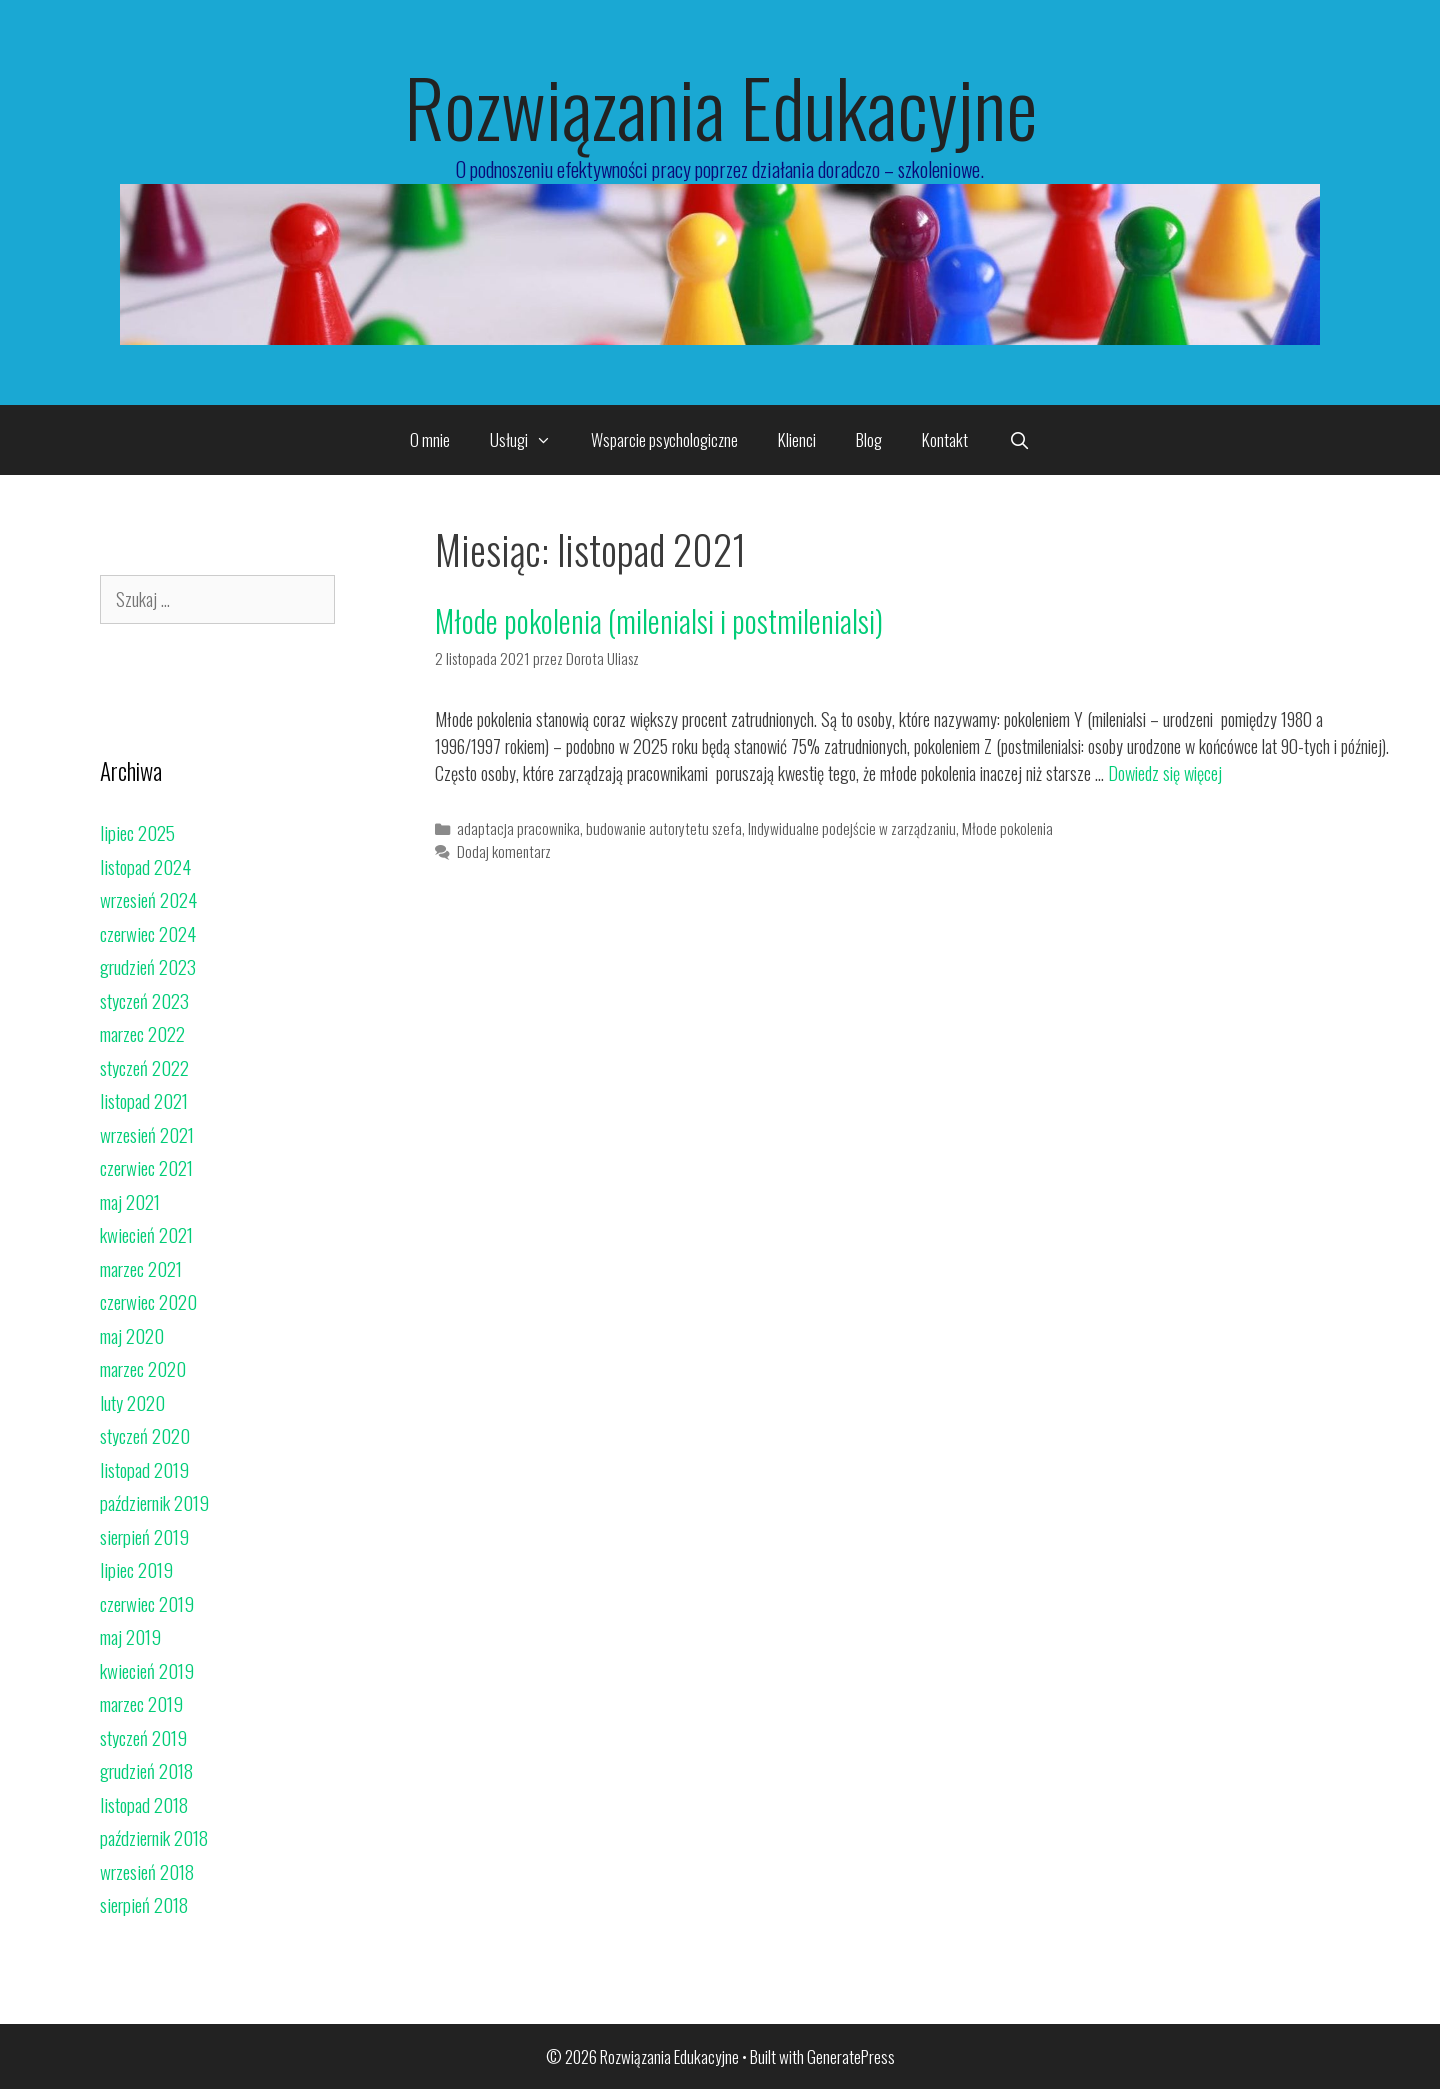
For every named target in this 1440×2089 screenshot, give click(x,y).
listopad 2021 (144, 1100)
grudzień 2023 (148, 966)
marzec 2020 (143, 1368)
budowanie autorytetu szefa (664, 828)
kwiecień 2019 (147, 1670)
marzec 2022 (142, 1033)
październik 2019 (154, 1502)
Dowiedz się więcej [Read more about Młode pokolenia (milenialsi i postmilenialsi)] (1165, 773)
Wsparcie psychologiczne (664, 439)
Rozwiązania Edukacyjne (720, 106)
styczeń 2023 (144, 1000)
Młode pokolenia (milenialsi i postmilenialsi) (659, 620)
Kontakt (945, 439)
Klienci (797, 439)
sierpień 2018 (144, 1904)
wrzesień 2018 (147, 1871)
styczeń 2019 (143, 1737)
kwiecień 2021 (146, 1234)
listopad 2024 (145, 866)
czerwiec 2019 (147, 1603)
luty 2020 (132, 1402)
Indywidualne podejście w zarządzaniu (852, 828)
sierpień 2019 (144, 1536)
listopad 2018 (144, 1804)
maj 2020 (132, 1335)
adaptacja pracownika (518, 828)
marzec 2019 (141, 1703)
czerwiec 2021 (146, 1167)
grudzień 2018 (146, 1770)
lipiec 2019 (136, 1569)
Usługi (531, 440)
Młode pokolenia (1007, 828)
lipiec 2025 (137, 832)
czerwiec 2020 (148, 1301)
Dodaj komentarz (504, 851)
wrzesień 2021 (147, 1134)
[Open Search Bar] (1019, 440)
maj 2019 (130, 1636)
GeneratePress (851, 2056)
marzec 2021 (141, 1268)
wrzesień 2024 (148, 899)
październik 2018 (154, 1837)
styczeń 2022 (144, 1067)
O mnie (430, 439)
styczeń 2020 (145, 1435)
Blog (869, 439)
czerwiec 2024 (148, 933)
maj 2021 (130, 1201)
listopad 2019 (144, 1469)
